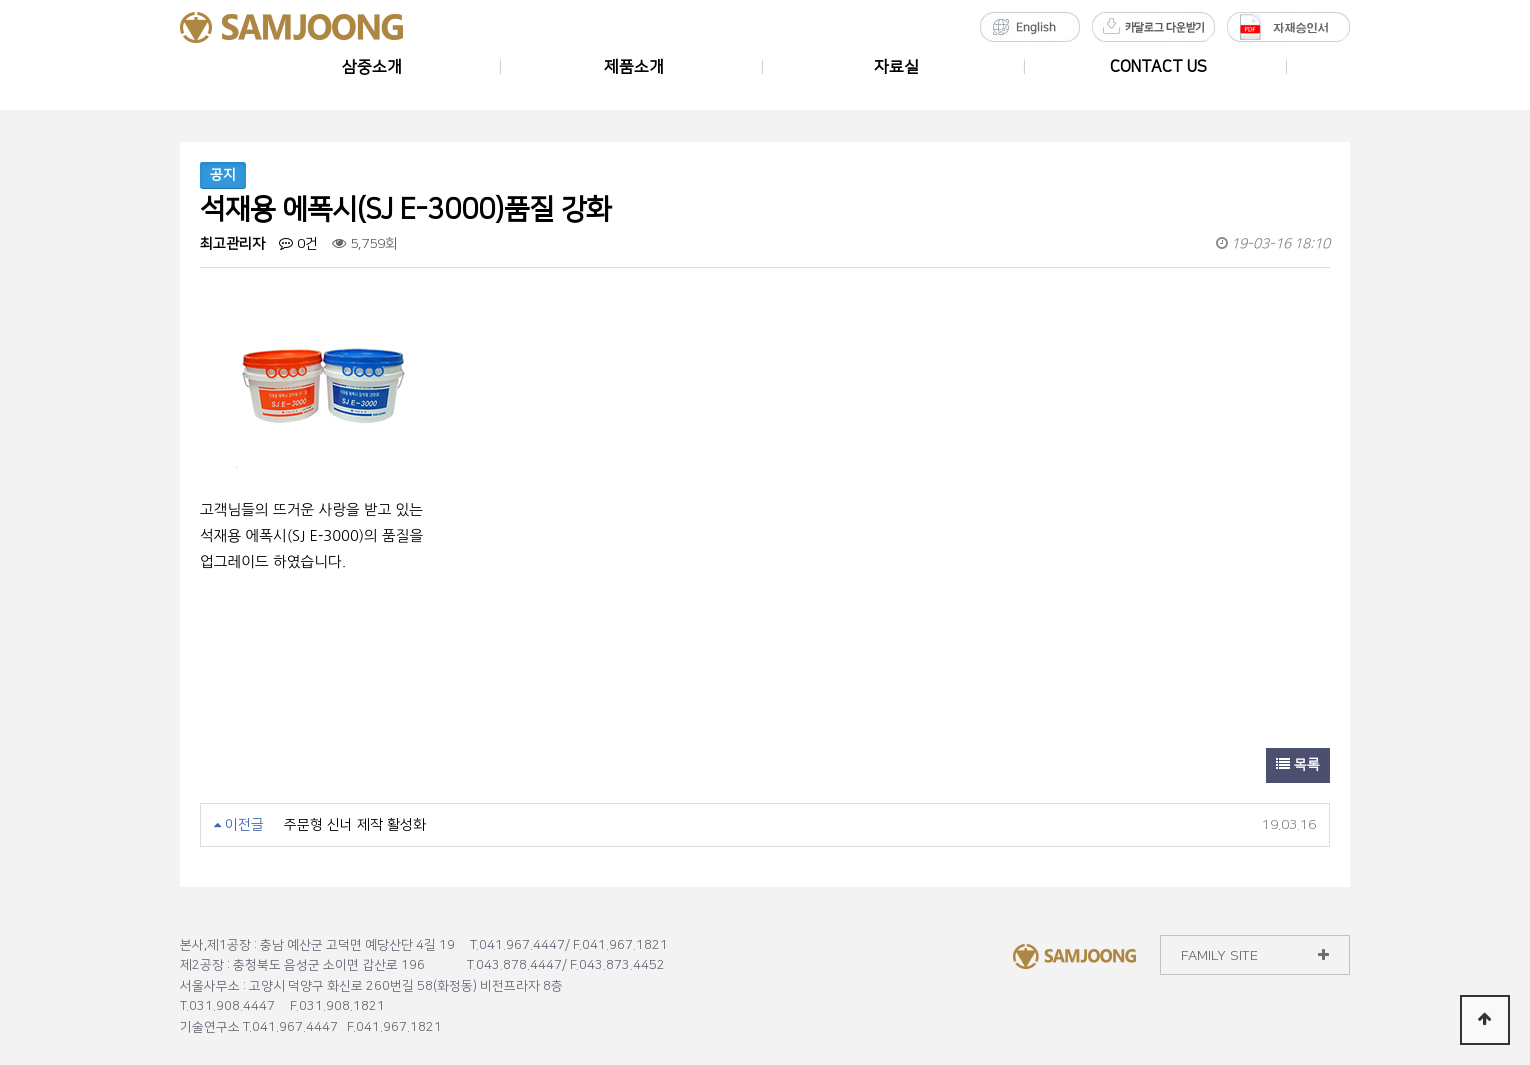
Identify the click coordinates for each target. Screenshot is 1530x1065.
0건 (298, 244)
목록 (1298, 765)
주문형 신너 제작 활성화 (355, 825)
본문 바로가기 (0, 0)
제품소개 (634, 67)
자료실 (896, 67)
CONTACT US (1158, 67)
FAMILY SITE (1255, 956)
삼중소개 (372, 67)
